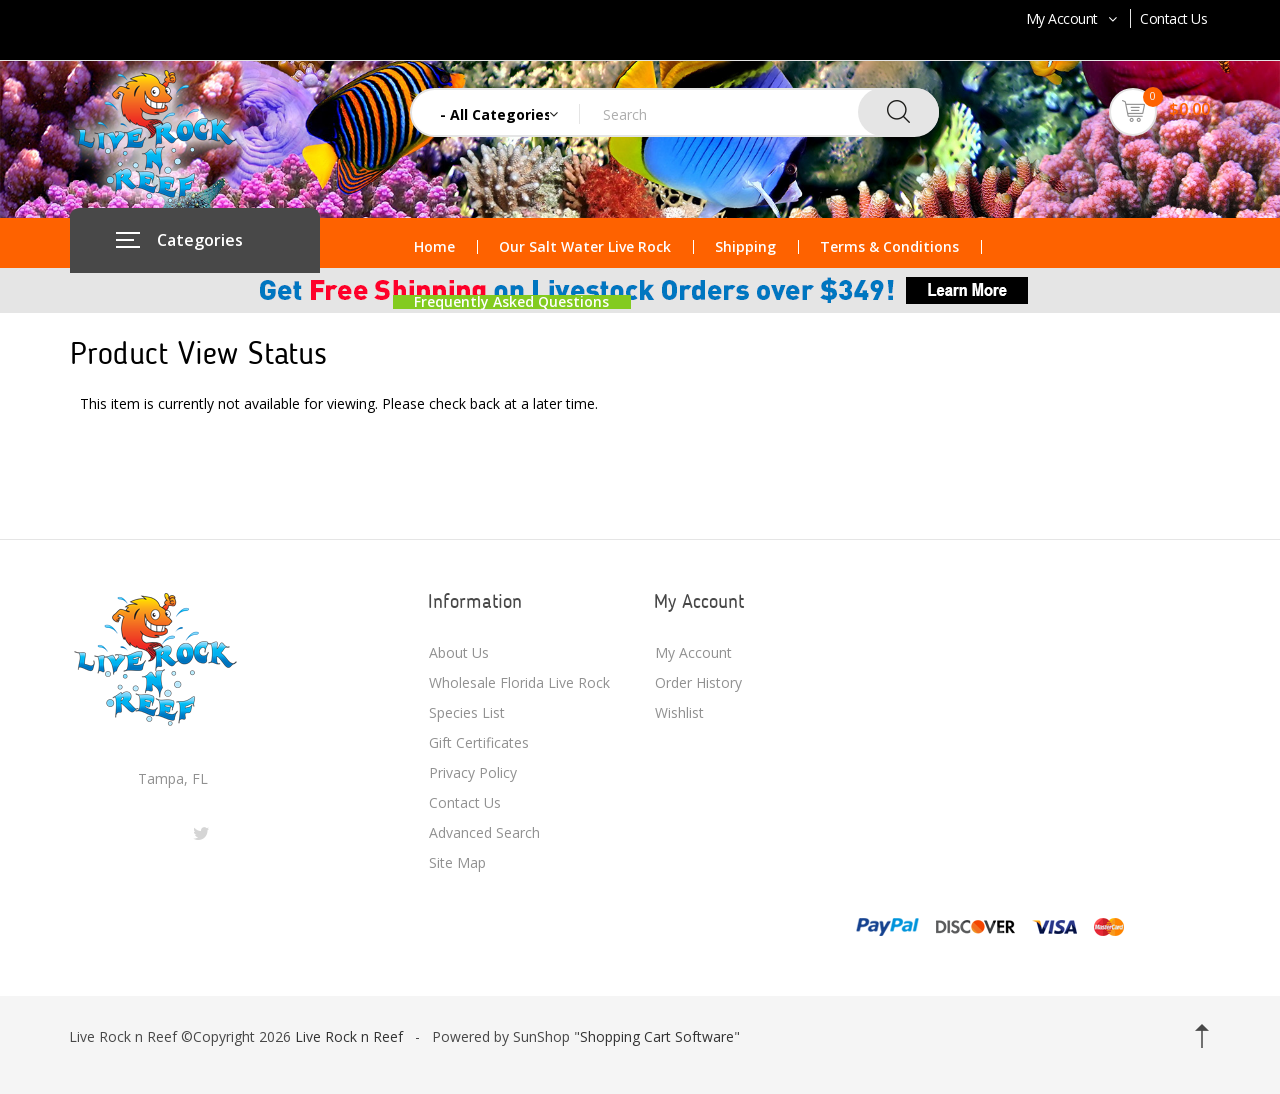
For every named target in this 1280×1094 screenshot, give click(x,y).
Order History (698, 682)
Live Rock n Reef (349, 1036)
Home (434, 247)
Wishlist (679, 712)
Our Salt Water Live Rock (585, 247)
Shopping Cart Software (657, 1036)
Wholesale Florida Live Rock (519, 682)
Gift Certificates (479, 742)
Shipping (745, 247)
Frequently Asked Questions (511, 302)
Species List (467, 712)
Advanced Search (484, 832)
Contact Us (1173, 18)
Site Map (457, 862)
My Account (1073, 18)
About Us (459, 652)
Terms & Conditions (889, 247)
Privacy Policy (473, 772)
